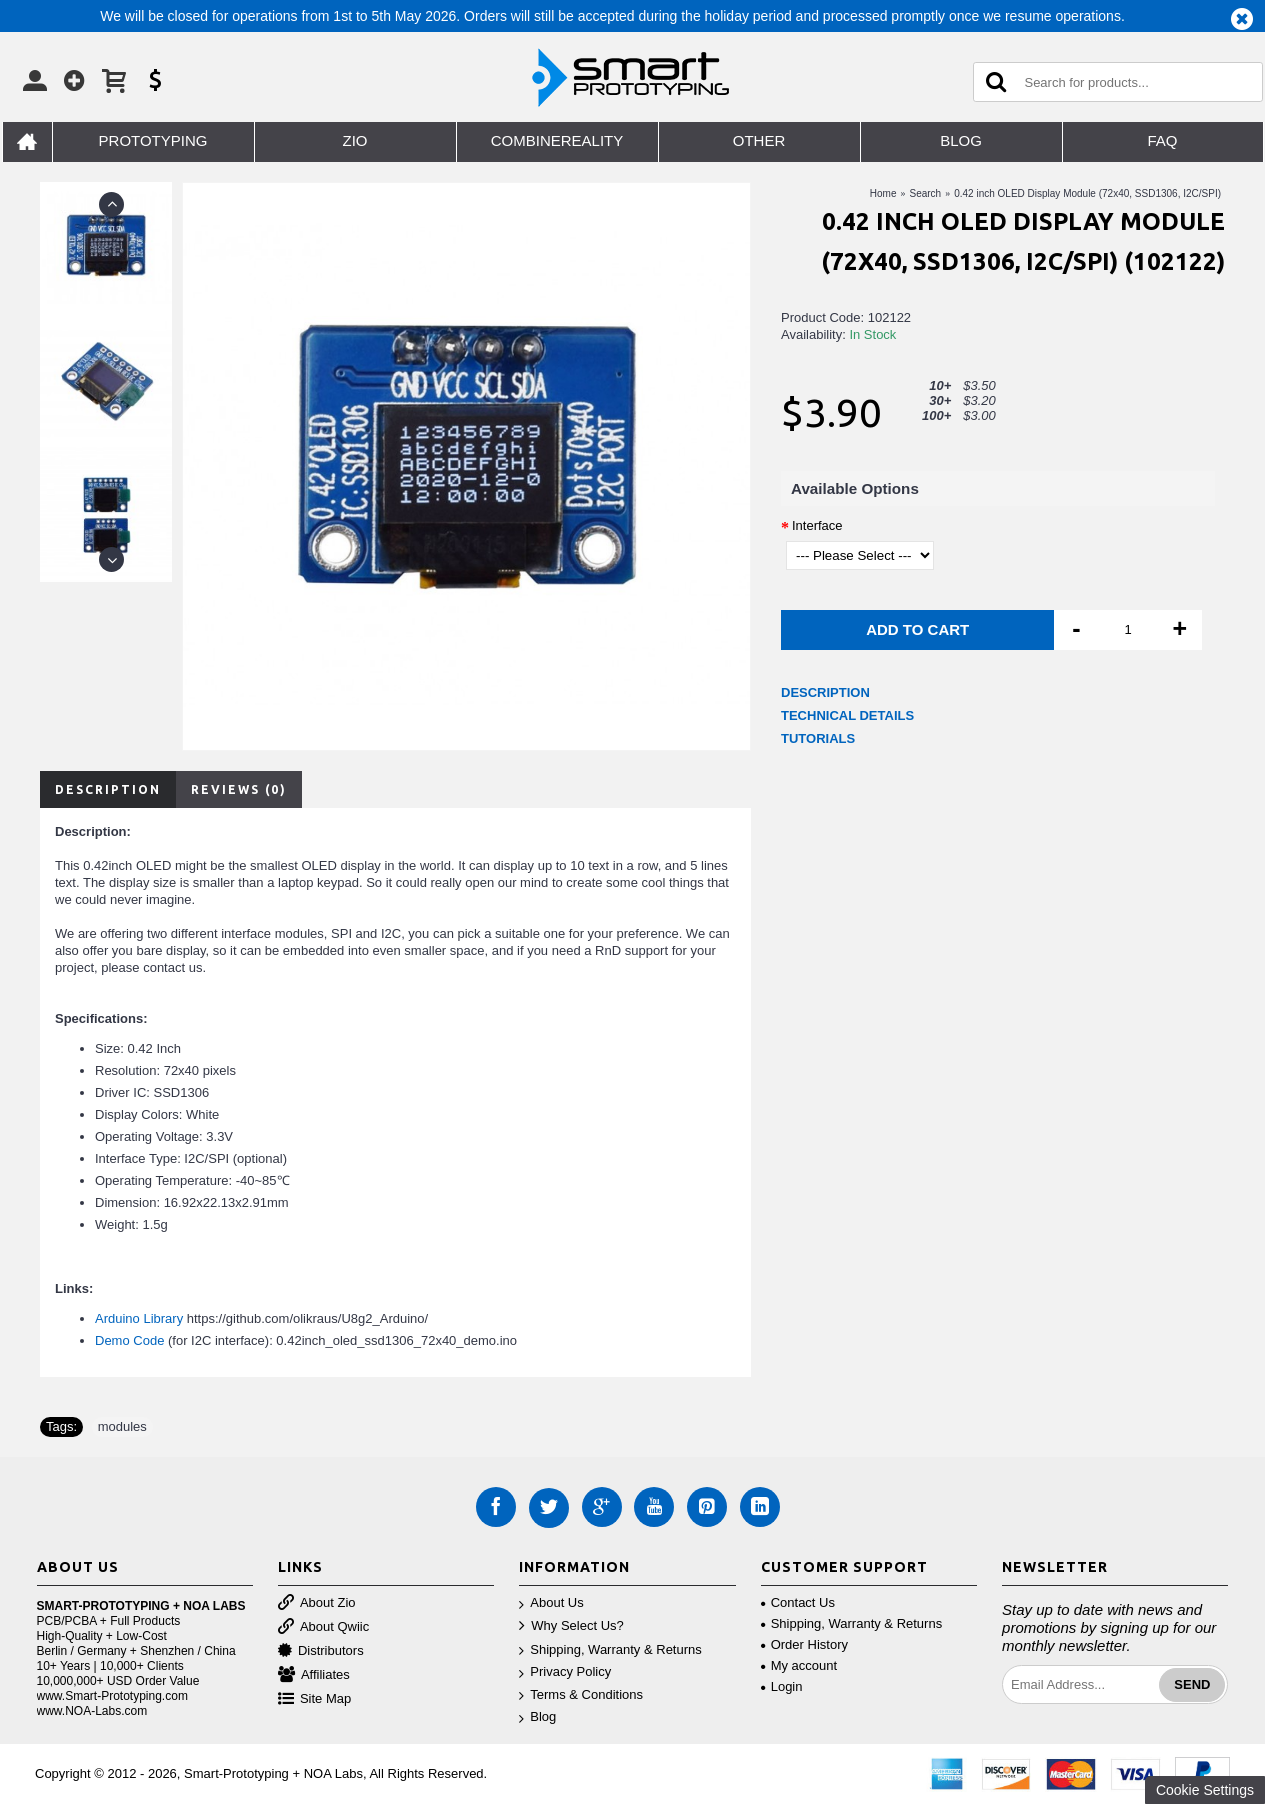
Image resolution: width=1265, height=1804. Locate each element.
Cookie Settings (1205, 1790)
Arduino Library (139, 1318)
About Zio (317, 1603)
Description (108, 789)
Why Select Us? (571, 1626)
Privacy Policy (565, 1672)
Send (1192, 1684)
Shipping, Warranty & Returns (610, 1650)
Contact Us (798, 1602)
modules (122, 1426)
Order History (804, 1644)
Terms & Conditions (581, 1695)
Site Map (314, 1699)
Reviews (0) (239, 789)
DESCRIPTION (825, 692)
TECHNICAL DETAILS (847, 715)
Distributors (321, 1651)
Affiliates (314, 1675)
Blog (537, 1717)
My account (799, 1665)
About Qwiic (323, 1627)
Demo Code (129, 1340)
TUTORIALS (818, 738)
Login (782, 1686)
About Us (551, 1603)
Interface (817, 525)
